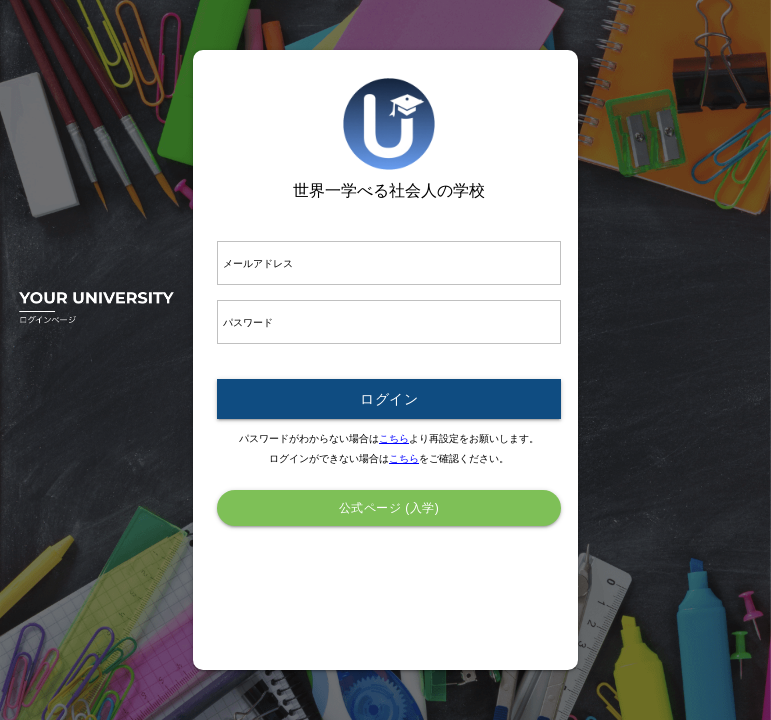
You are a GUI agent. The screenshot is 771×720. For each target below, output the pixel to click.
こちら (394, 438)
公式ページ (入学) (389, 508)
